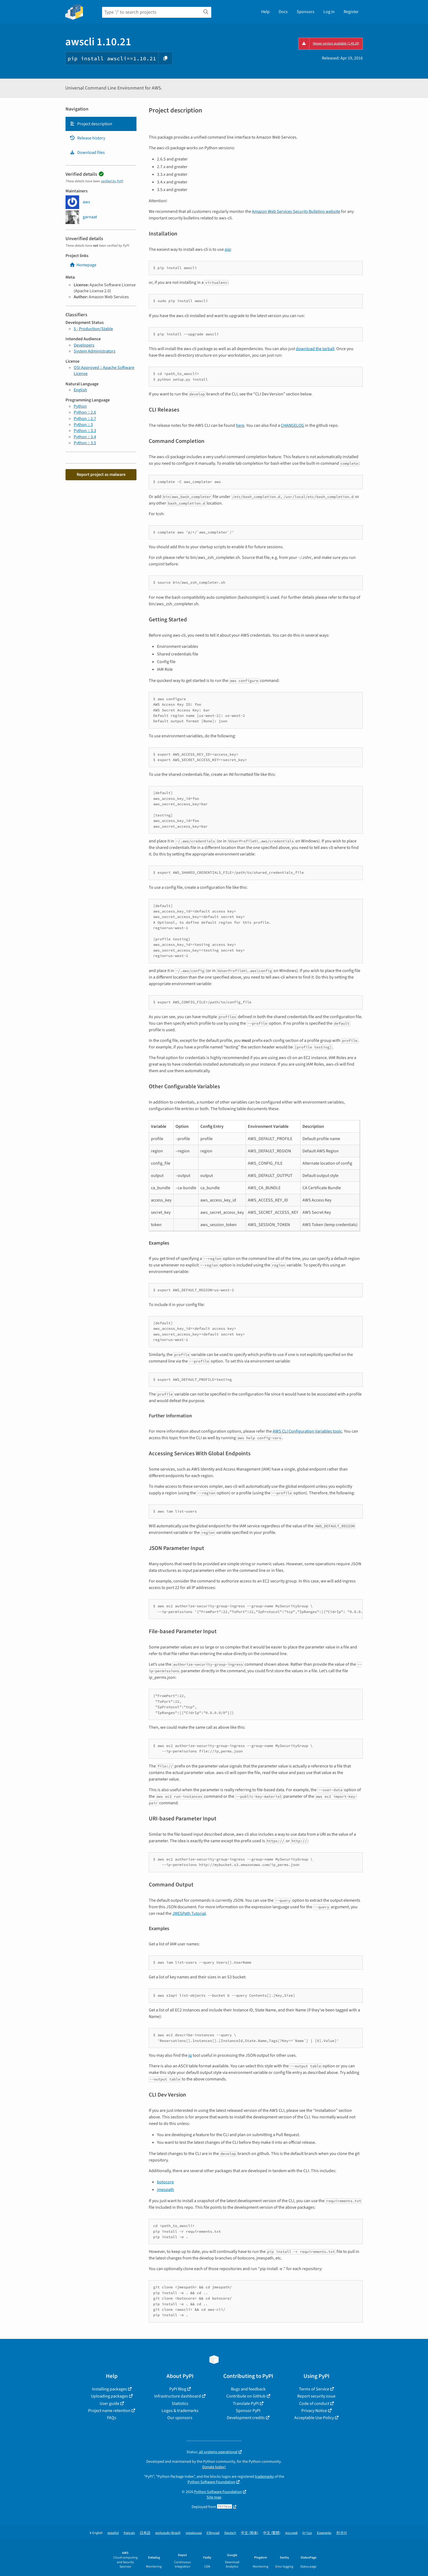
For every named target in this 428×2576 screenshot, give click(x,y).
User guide (109, 2404)
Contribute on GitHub (246, 2396)
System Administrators (94, 351)
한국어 (341, 2533)
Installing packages (109, 2389)
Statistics (180, 2404)
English (80, 390)
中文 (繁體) (271, 2533)
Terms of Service (314, 2389)
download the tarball (315, 349)
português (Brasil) (168, 2533)
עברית (307, 2533)
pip (228, 249)
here (240, 425)
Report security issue (316, 2396)
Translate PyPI (246, 2404)
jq (190, 2055)
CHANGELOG (292, 425)
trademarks (264, 2476)
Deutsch (230, 2533)
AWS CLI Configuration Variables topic (307, 1431)
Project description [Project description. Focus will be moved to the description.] (91, 124)
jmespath (165, 2190)
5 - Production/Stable (93, 329)
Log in (329, 12)
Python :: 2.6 (85, 412)
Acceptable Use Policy (314, 2418)
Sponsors (305, 12)
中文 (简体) (249, 2533)
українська (194, 2533)
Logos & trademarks (180, 2411)
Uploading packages (109, 2396)
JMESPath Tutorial (189, 1913)
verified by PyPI (112, 181)
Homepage (83, 265)
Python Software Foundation (211, 2482)
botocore (165, 2182)
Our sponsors (179, 2418)
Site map (214, 2497)
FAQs (111, 2418)
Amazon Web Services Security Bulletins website (296, 211)
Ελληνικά (213, 2533)
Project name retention (109, 2411)
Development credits (246, 2418)
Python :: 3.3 (85, 431)
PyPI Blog (177, 2389)
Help (265, 12)
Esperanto (324, 2533)
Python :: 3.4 (85, 437)
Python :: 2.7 (85, 419)
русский (291, 2533)
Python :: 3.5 (85, 443)
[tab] (101, 124)
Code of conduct (314, 2404)
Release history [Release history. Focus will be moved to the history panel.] (87, 138)
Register (351, 12)
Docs (283, 12)
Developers (84, 345)
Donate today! (214, 2467)
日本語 (145, 2533)
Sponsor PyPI (248, 2411)
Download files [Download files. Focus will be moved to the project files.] (87, 153)
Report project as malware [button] (101, 475)
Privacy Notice (314, 2411)
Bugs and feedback (248, 2389)
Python (80, 406)
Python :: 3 (83, 425)
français (129, 2533)
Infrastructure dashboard (177, 2396)
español (113, 2533)
